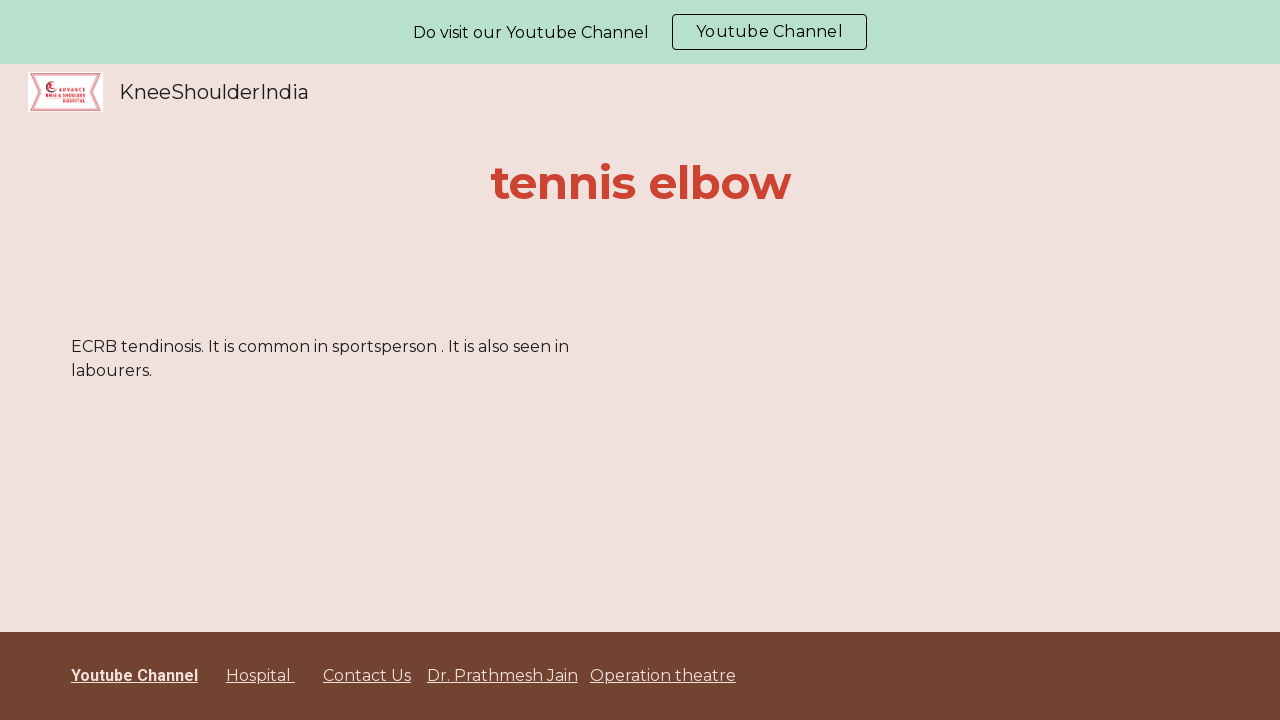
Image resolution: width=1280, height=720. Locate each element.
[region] (640, 32)
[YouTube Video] (887, 453)
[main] (640, 183)
